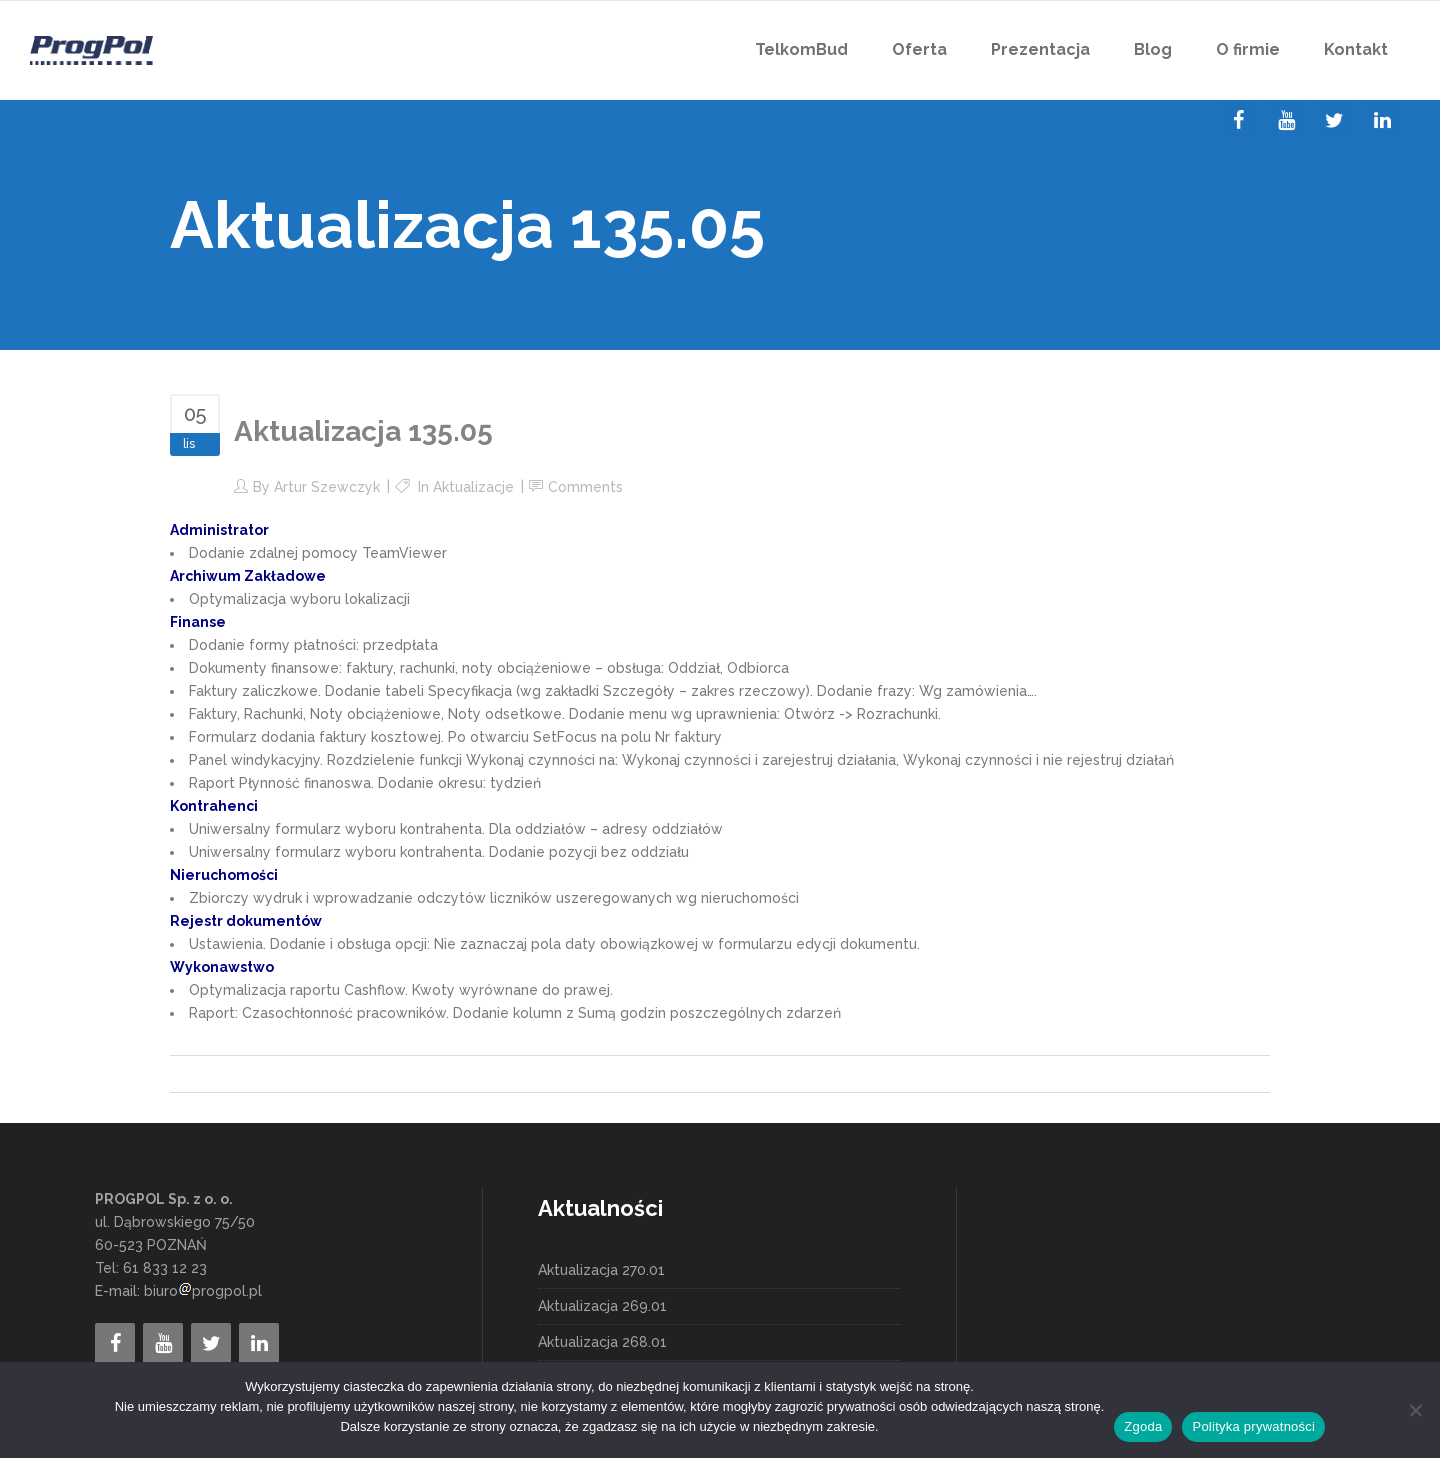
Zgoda (1143, 1426)
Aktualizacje (473, 487)
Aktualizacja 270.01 (601, 1270)
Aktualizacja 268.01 (602, 1342)
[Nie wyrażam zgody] (1415, 1410)
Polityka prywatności (1253, 1426)
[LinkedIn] (1382, 121)
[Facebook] (1238, 121)
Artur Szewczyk (327, 487)
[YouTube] (1286, 121)
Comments (585, 487)
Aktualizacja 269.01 (602, 1306)
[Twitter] (1334, 121)
